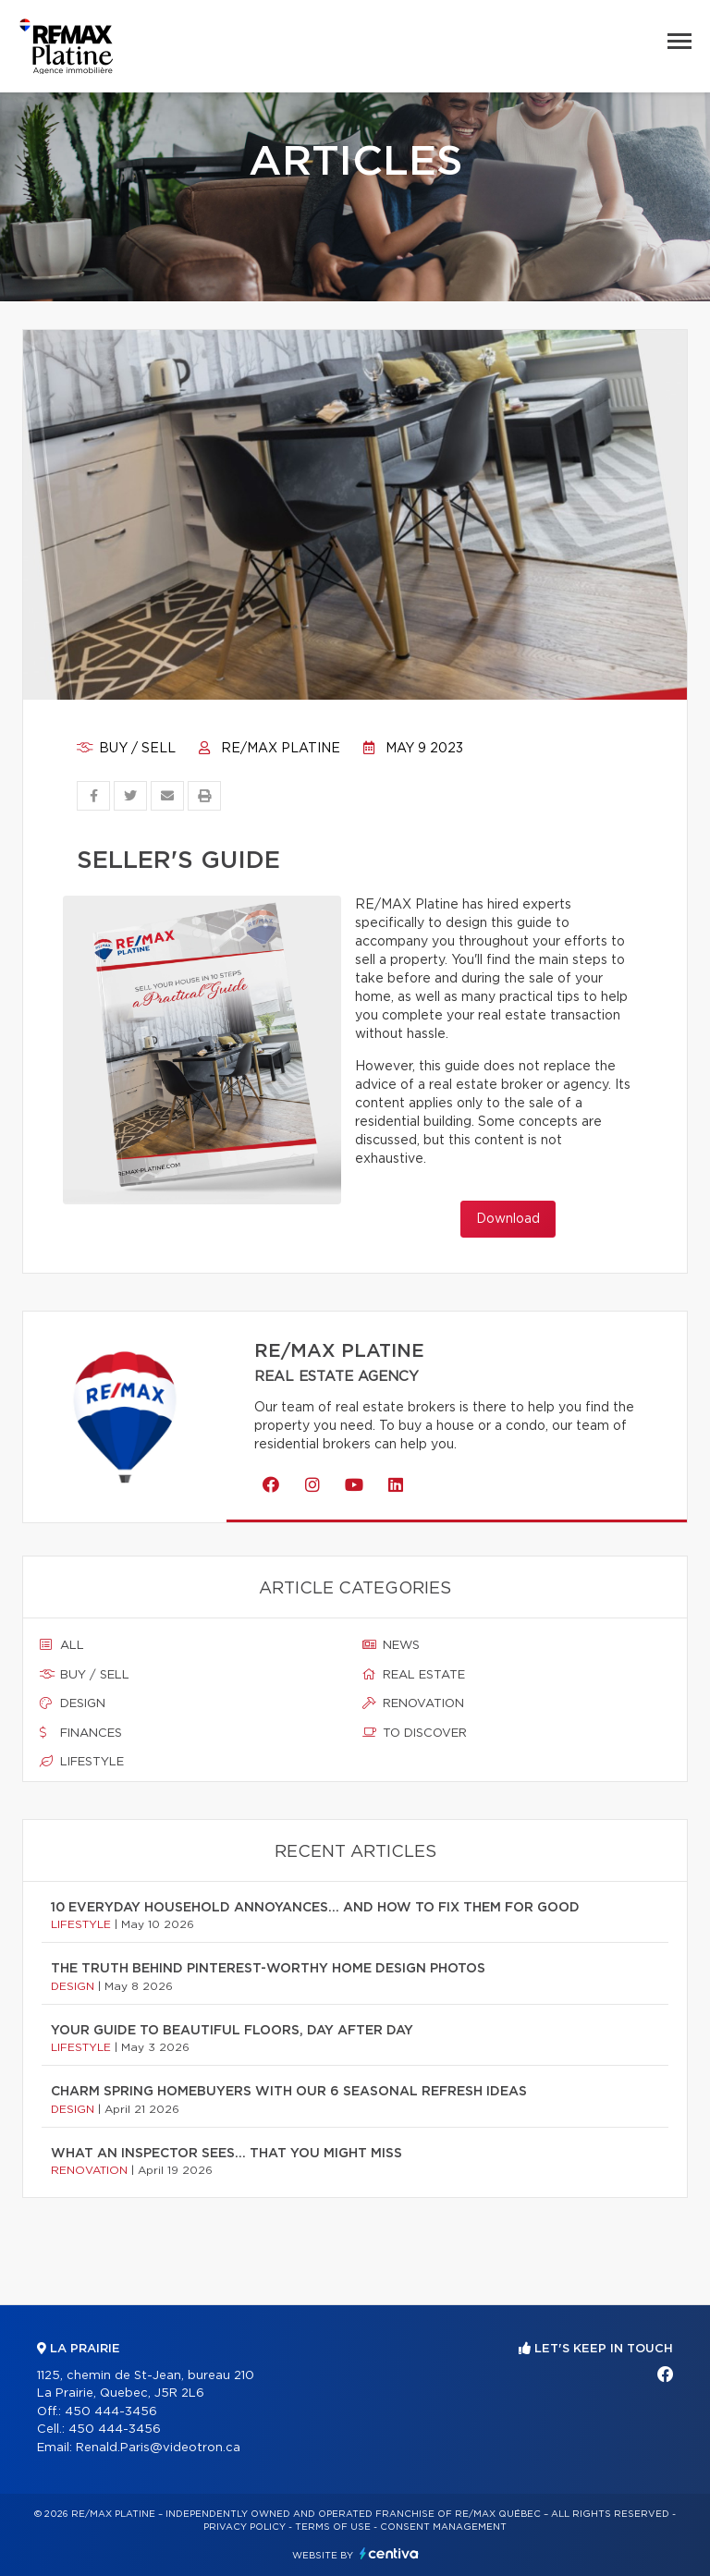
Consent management (443, 2527)
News (391, 1645)
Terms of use (333, 2527)
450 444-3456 (111, 2412)
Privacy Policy (244, 2527)
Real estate (413, 1674)
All (62, 1645)
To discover (414, 1733)
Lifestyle (82, 1761)
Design (72, 1703)
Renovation (413, 1703)
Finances (81, 1733)
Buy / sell (126, 748)
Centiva (389, 2553)
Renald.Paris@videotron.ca (158, 2448)
